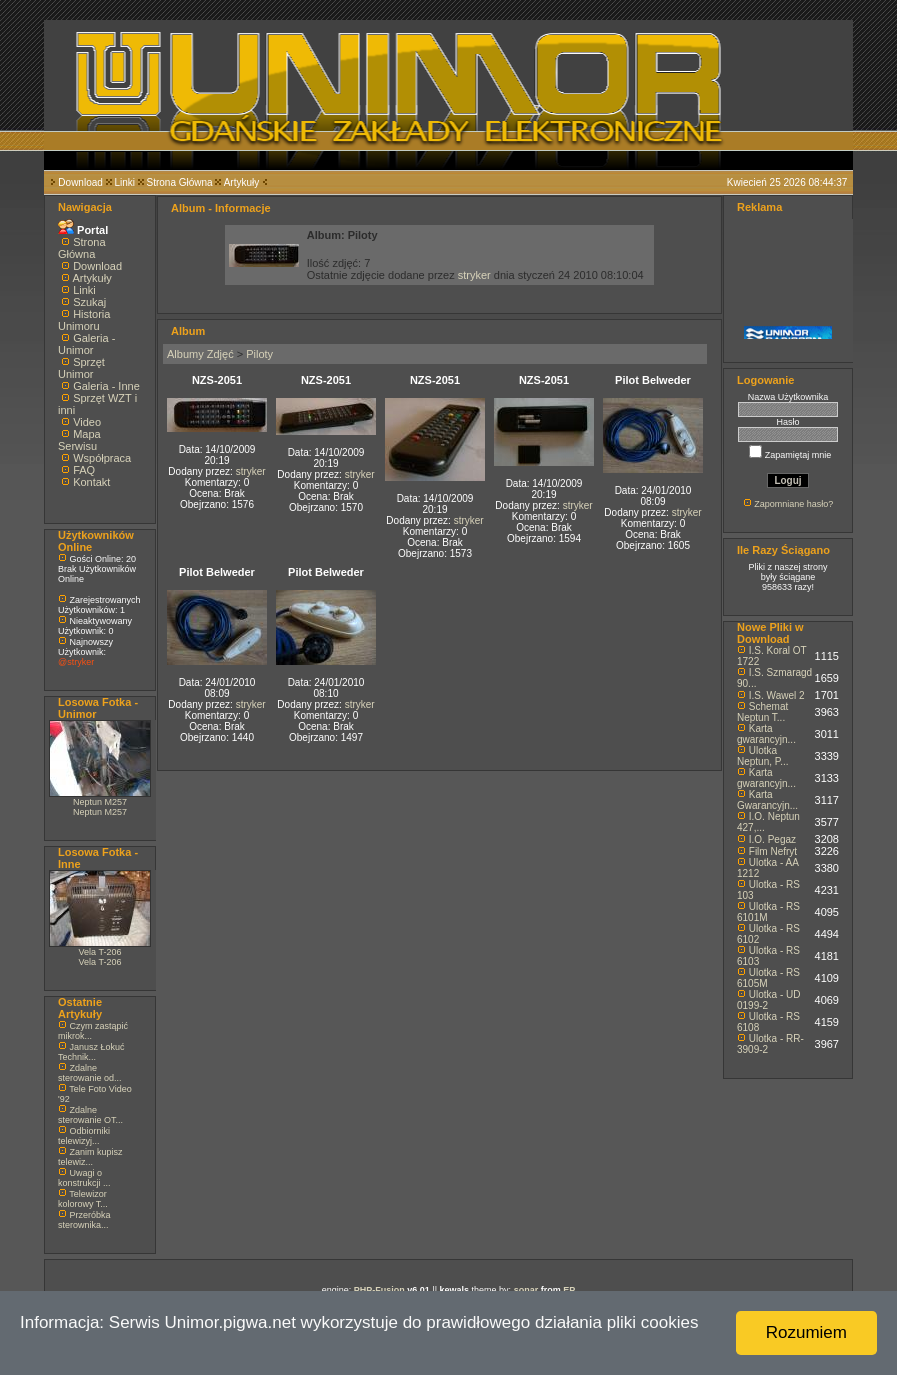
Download (80, 182)
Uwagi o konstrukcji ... (84, 1178)
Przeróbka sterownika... (84, 1220)
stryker (474, 275)
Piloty (259, 354)
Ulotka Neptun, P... (763, 756)
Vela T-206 (100, 952)
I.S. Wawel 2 (777, 695)
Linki (124, 182)
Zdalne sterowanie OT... (90, 1115)
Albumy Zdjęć (200, 354)
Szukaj (89, 302)
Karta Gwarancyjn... (767, 800)
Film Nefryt (773, 851)
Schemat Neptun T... (762, 712)
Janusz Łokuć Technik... (91, 1052)
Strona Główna (180, 182)
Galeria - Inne (106, 386)
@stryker (76, 662)
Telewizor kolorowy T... (83, 1199)
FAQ (84, 470)
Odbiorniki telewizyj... (84, 1136)
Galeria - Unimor (86, 344)
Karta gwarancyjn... (766, 734)
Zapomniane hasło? (793, 504)
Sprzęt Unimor (81, 368)
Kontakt (91, 482)
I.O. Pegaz (772, 839)
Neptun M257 (100, 802)
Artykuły (242, 182)
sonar (526, 1290)
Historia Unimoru (84, 320)
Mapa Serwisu (79, 440)
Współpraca (102, 458)
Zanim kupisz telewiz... (90, 1157)
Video (87, 422)
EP (569, 1290)
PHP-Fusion (379, 1290)
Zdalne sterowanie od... (90, 1073)
